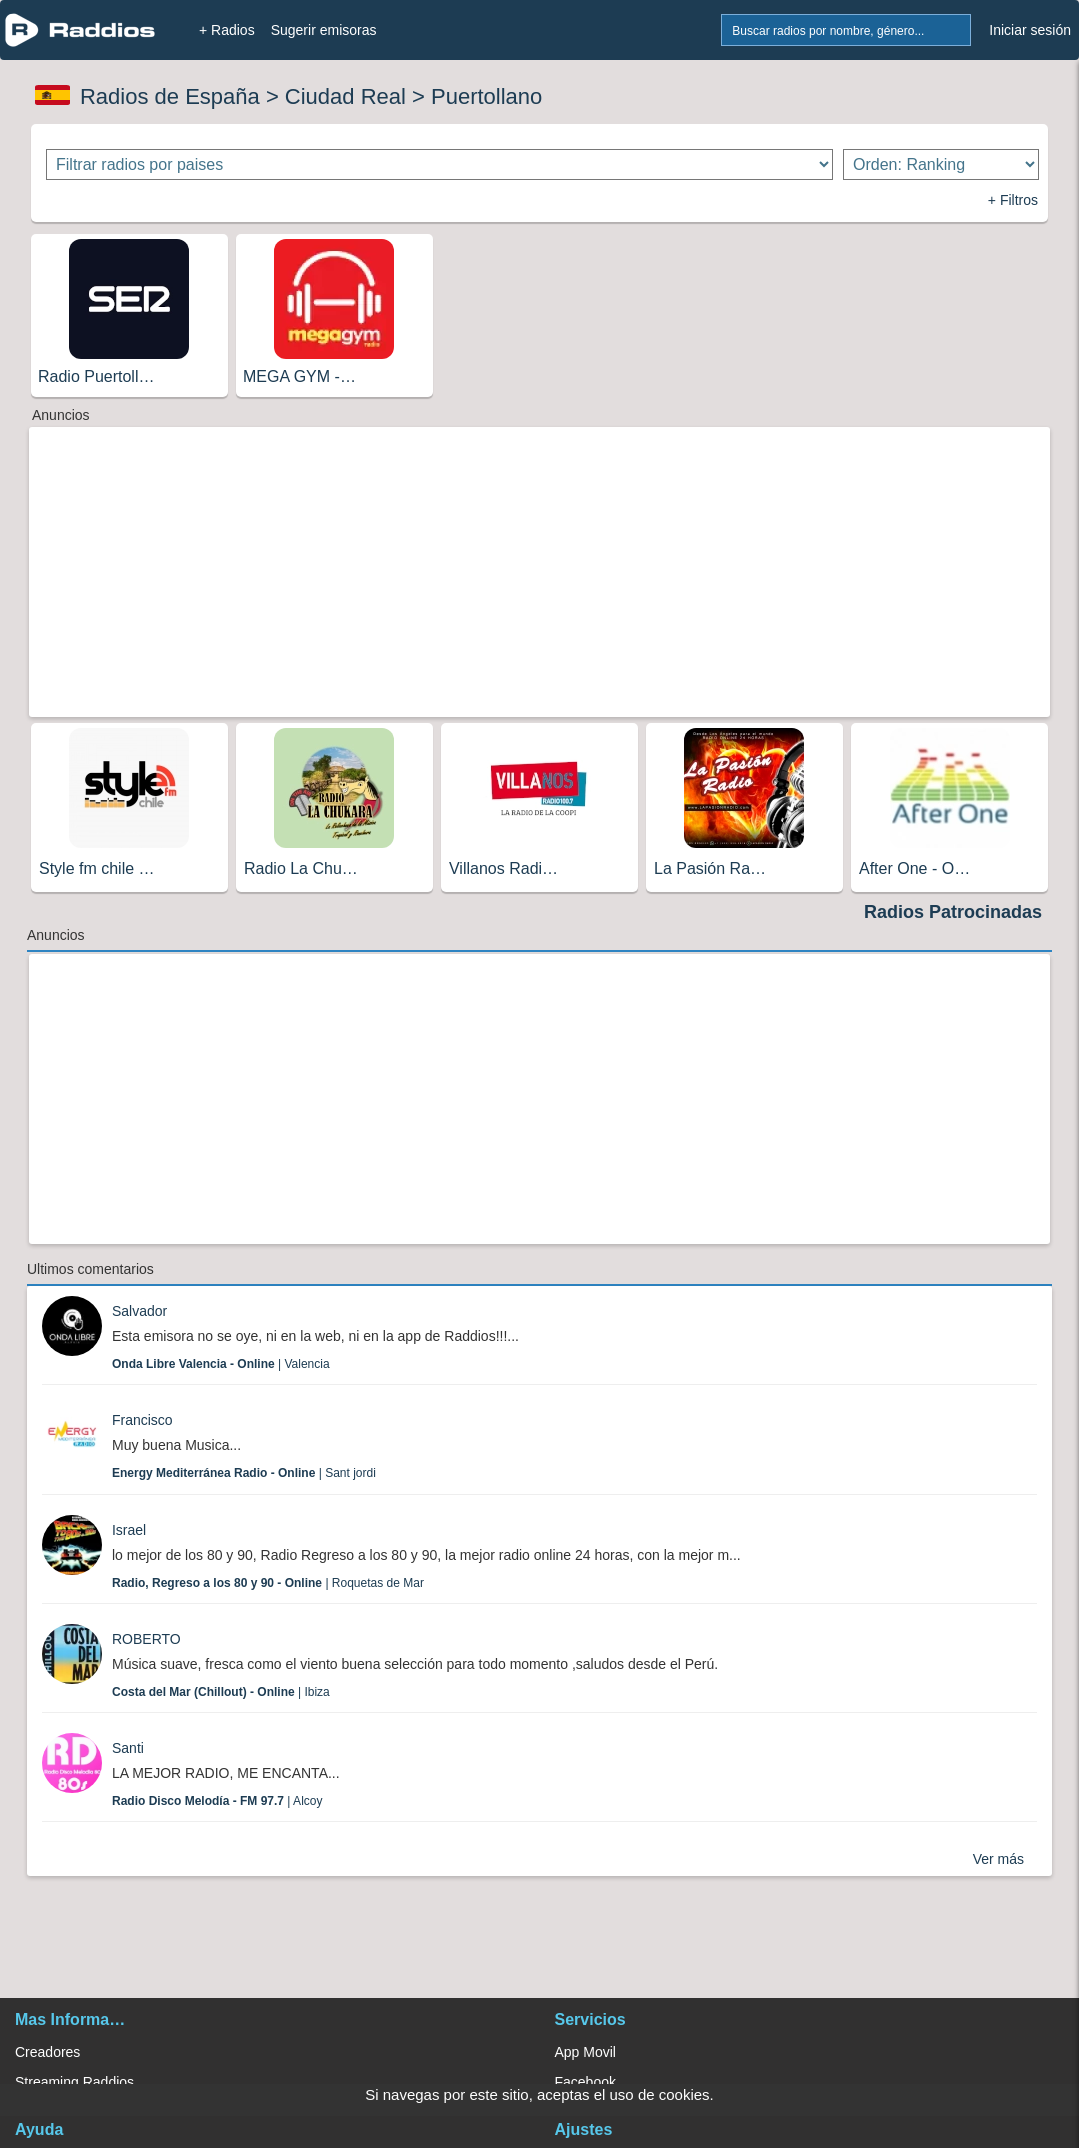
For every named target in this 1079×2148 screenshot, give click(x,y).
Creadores (47, 2052)
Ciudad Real (345, 96)
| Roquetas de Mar (268, 1583)
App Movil (585, 2052)
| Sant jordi (244, 1473)
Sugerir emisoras (324, 30)
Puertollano (486, 96)
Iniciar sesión (1030, 30)
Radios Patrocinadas (953, 912)
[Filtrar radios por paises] (439, 164)
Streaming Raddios (74, 2082)
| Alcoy (217, 1801)
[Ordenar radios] (941, 164)
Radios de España (170, 96)
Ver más (998, 1859)
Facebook (585, 2082)
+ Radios (227, 30)
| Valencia (221, 1364)
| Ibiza (221, 1692)
